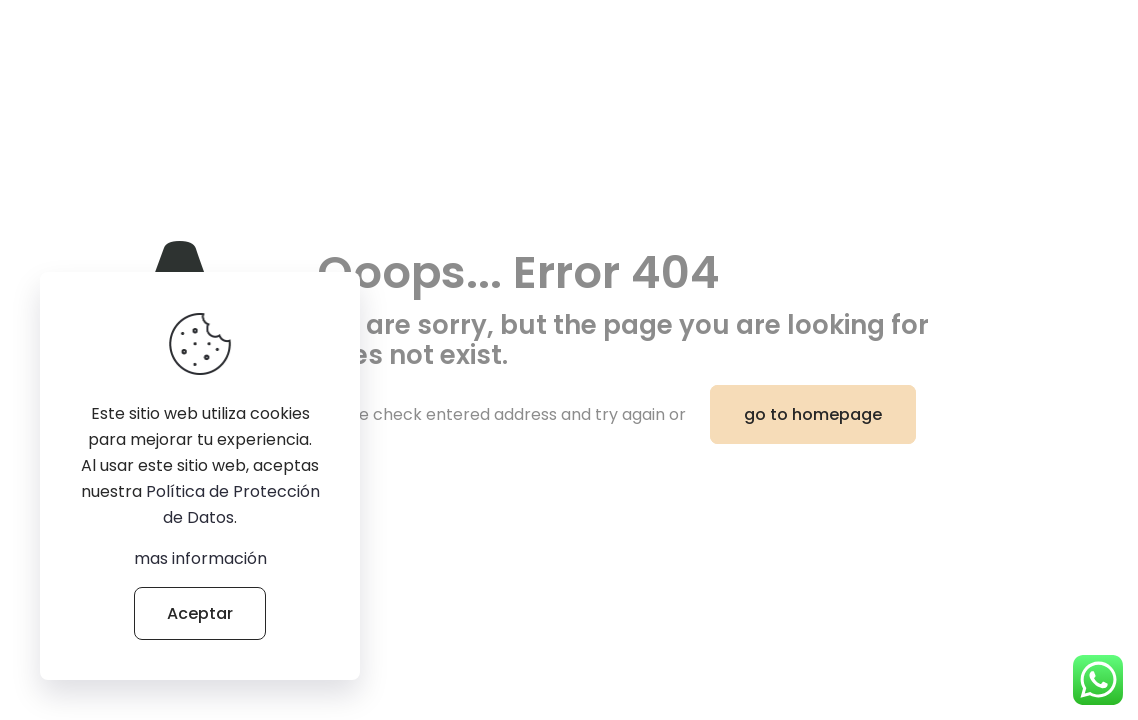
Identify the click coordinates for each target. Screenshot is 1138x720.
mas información (200, 558)
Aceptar (200, 613)
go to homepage (813, 414)
